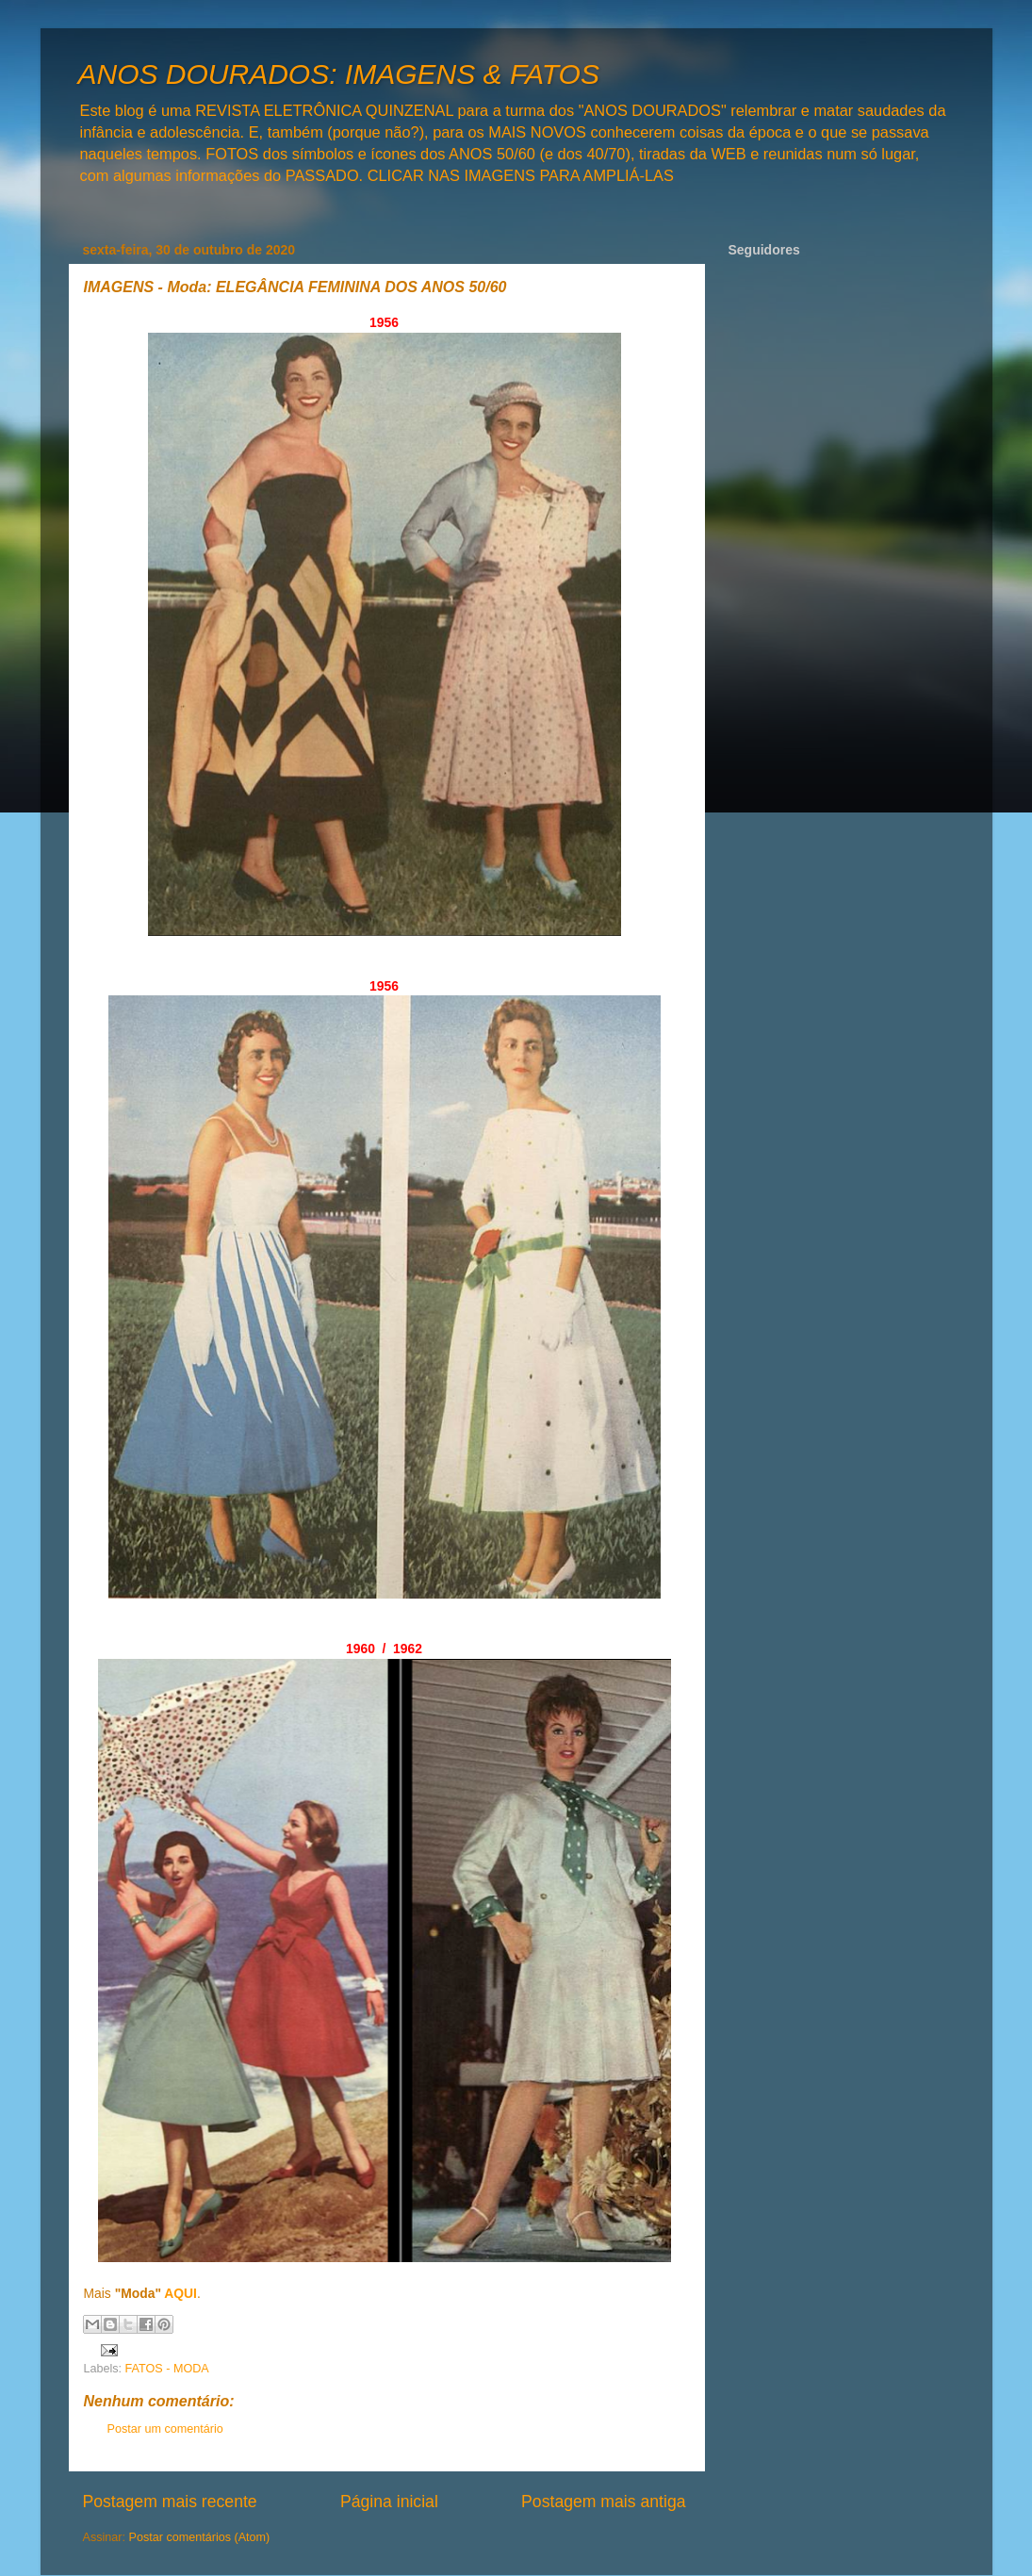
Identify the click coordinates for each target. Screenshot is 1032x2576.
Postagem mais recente (170, 2501)
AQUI (180, 2293)
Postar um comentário (165, 2429)
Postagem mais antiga (603, 2501)
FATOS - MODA (167, 2368)
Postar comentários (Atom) (199, 2537)
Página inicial (389, 2501)
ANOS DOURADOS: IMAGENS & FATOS (338, 74)
